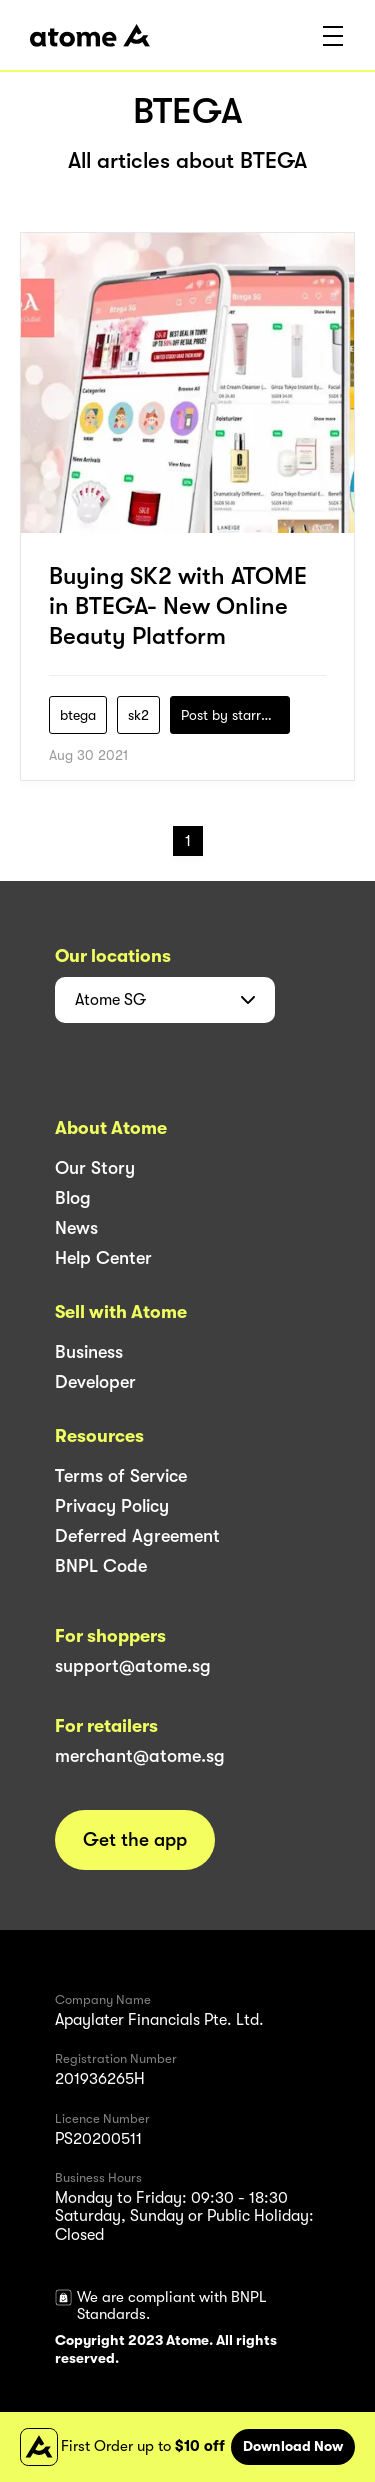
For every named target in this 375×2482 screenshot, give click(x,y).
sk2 (138, 715)
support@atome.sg (133, 1666)
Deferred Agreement (137, 1536)
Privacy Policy (112, 1506)
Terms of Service (121, 1476)
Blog (73, 1198)
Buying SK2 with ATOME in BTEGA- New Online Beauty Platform (178, 606)
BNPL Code (101, 1566)
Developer (95, 1382)
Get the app (135, 1840)
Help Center (103, 1258)
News (76, 1228)
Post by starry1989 (235, 715)
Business (89, 1352)
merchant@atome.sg (140, 1756)
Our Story (95, 1168)
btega (78, 715)
